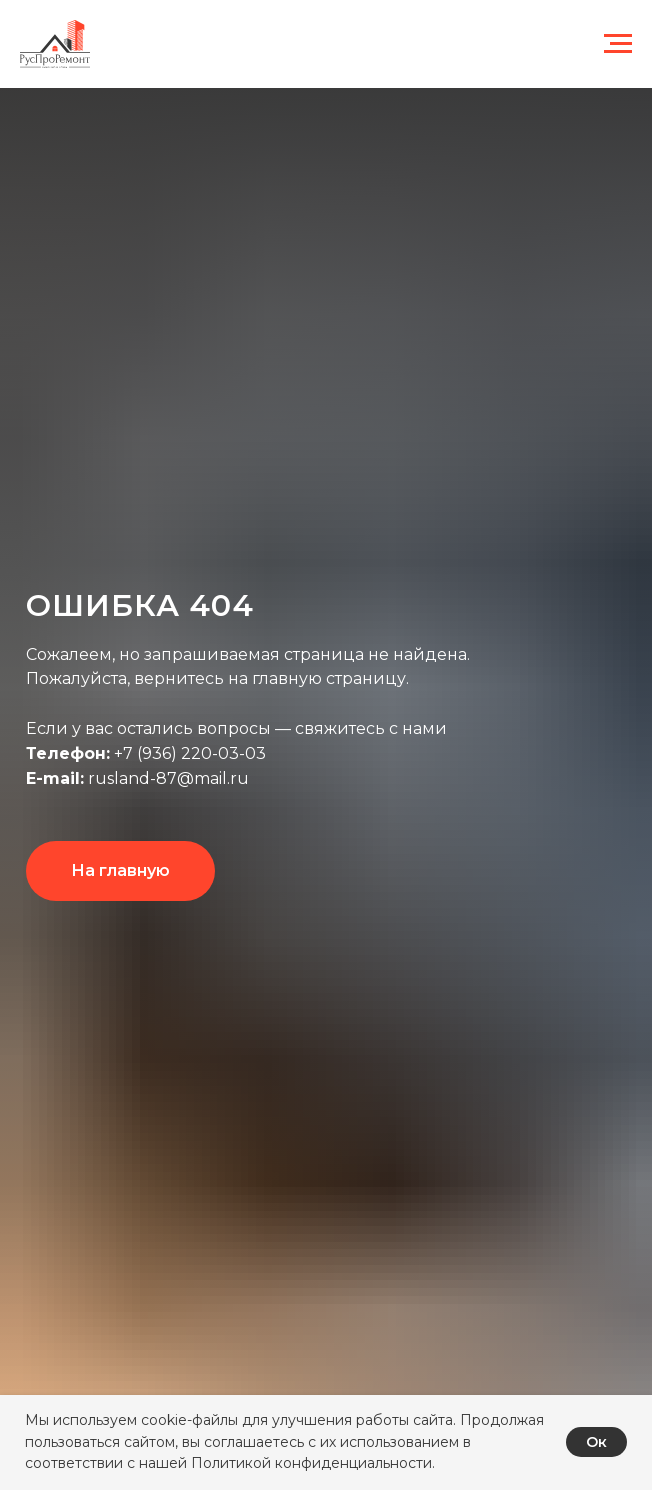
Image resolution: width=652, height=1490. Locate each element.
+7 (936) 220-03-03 (190, 753)
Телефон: (68, 753)
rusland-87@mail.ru (166, 778)
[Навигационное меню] (618, 44)
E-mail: (55, 778)
